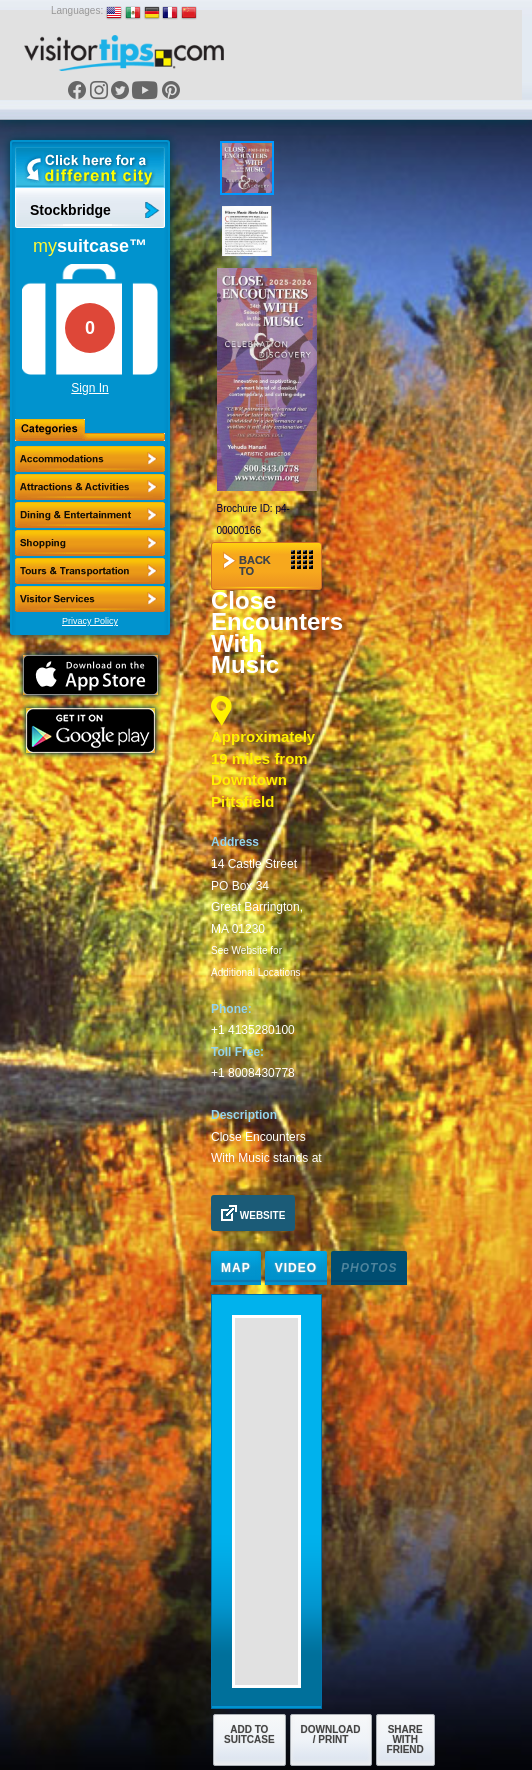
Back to (268, 563)
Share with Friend (405, 1739)
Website (253, 1213)
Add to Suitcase (249, 1734)
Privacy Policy (90, 621)
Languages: (77, 10)
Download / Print (331, 1734)
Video (296, 1268)
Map (236, 1268)
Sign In (89, 388)
